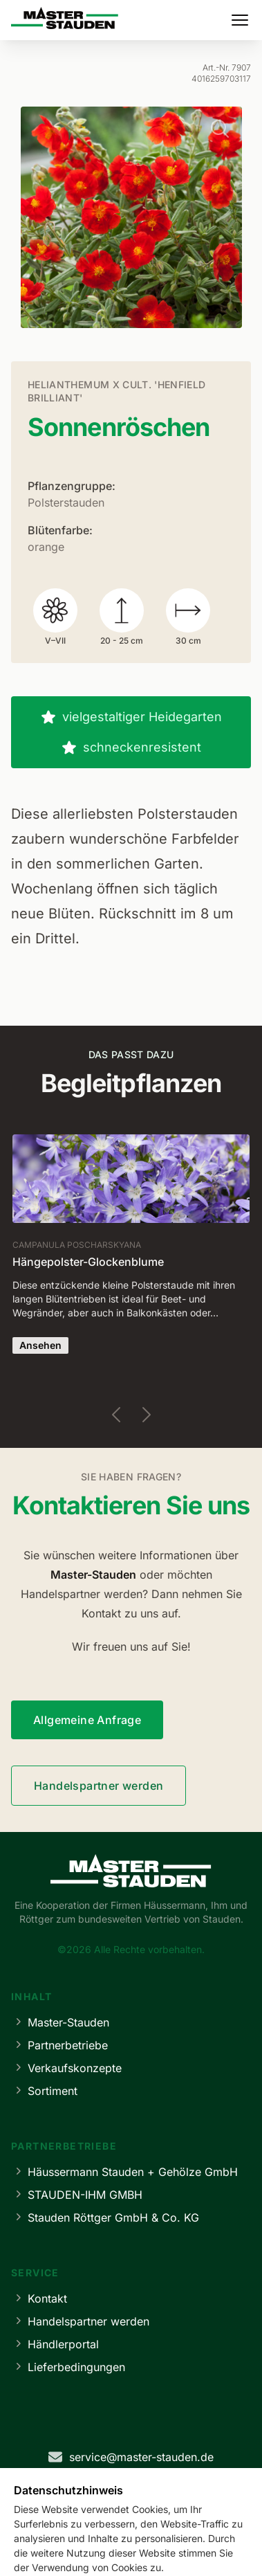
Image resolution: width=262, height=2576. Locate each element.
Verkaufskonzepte (66, 2067)
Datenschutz (109, 2546)
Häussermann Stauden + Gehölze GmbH (124, 2171)
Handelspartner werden (98, 1786)
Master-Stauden (60, 2022)
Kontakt (39, 2298)
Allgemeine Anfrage (87, 1720)
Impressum (39, 2546)
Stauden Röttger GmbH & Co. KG (105, 2217)
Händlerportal (55, 2344)
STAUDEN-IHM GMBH (76, 2194)
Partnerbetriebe (59, 2045)
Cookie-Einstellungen (201, 2546)
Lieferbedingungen (68, 2366)
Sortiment (44, 2090)
